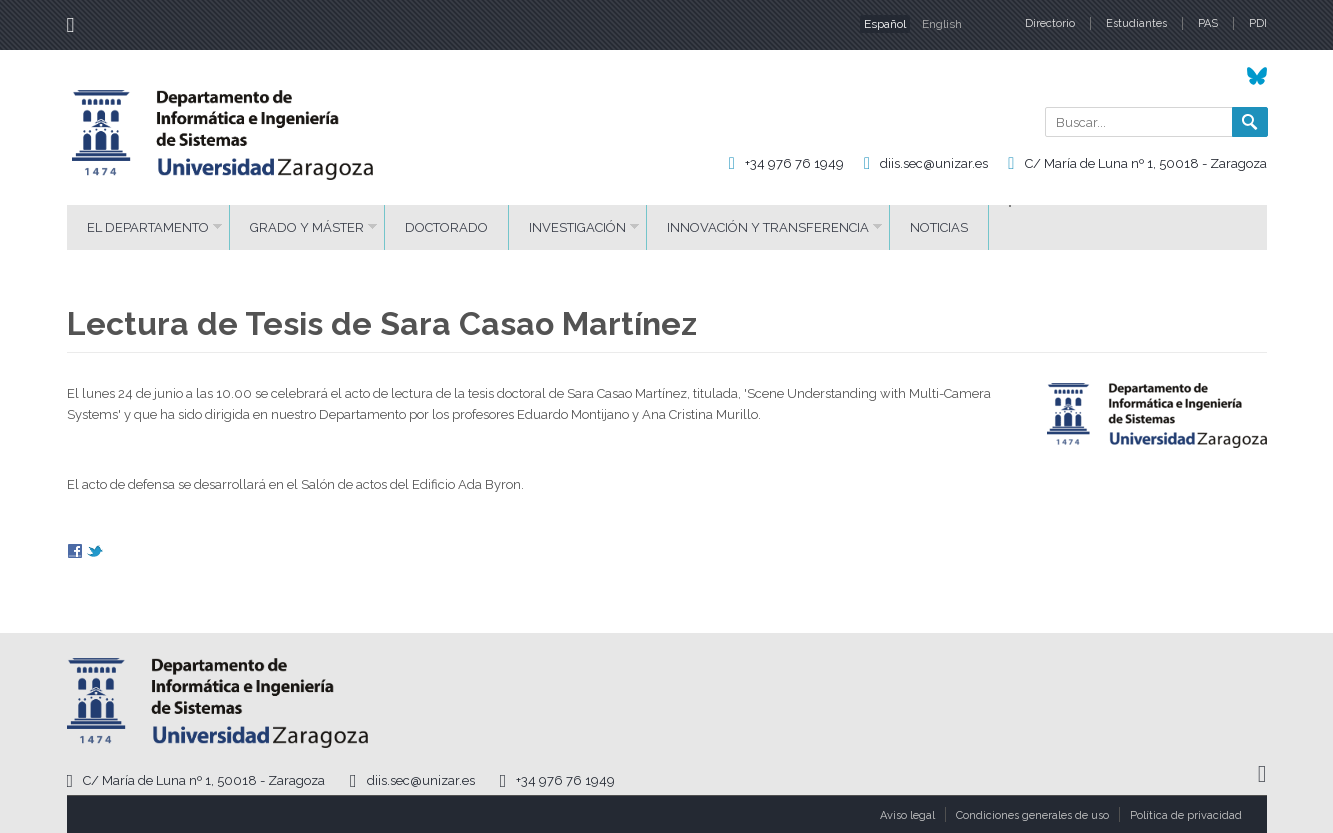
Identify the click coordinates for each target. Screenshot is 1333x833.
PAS (1208, 23)
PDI (1258, 23)
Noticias (939, 227)
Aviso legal (907, 815)
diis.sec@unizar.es (934, 163)
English (942, 24)
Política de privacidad (1186, 815)
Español (885, 24)
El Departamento (148, 227)
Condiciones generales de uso (1032, 815)
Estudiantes (1136, 23)
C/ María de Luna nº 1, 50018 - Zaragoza (1146, 163)
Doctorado (446, 227)
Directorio (1050, 23)
